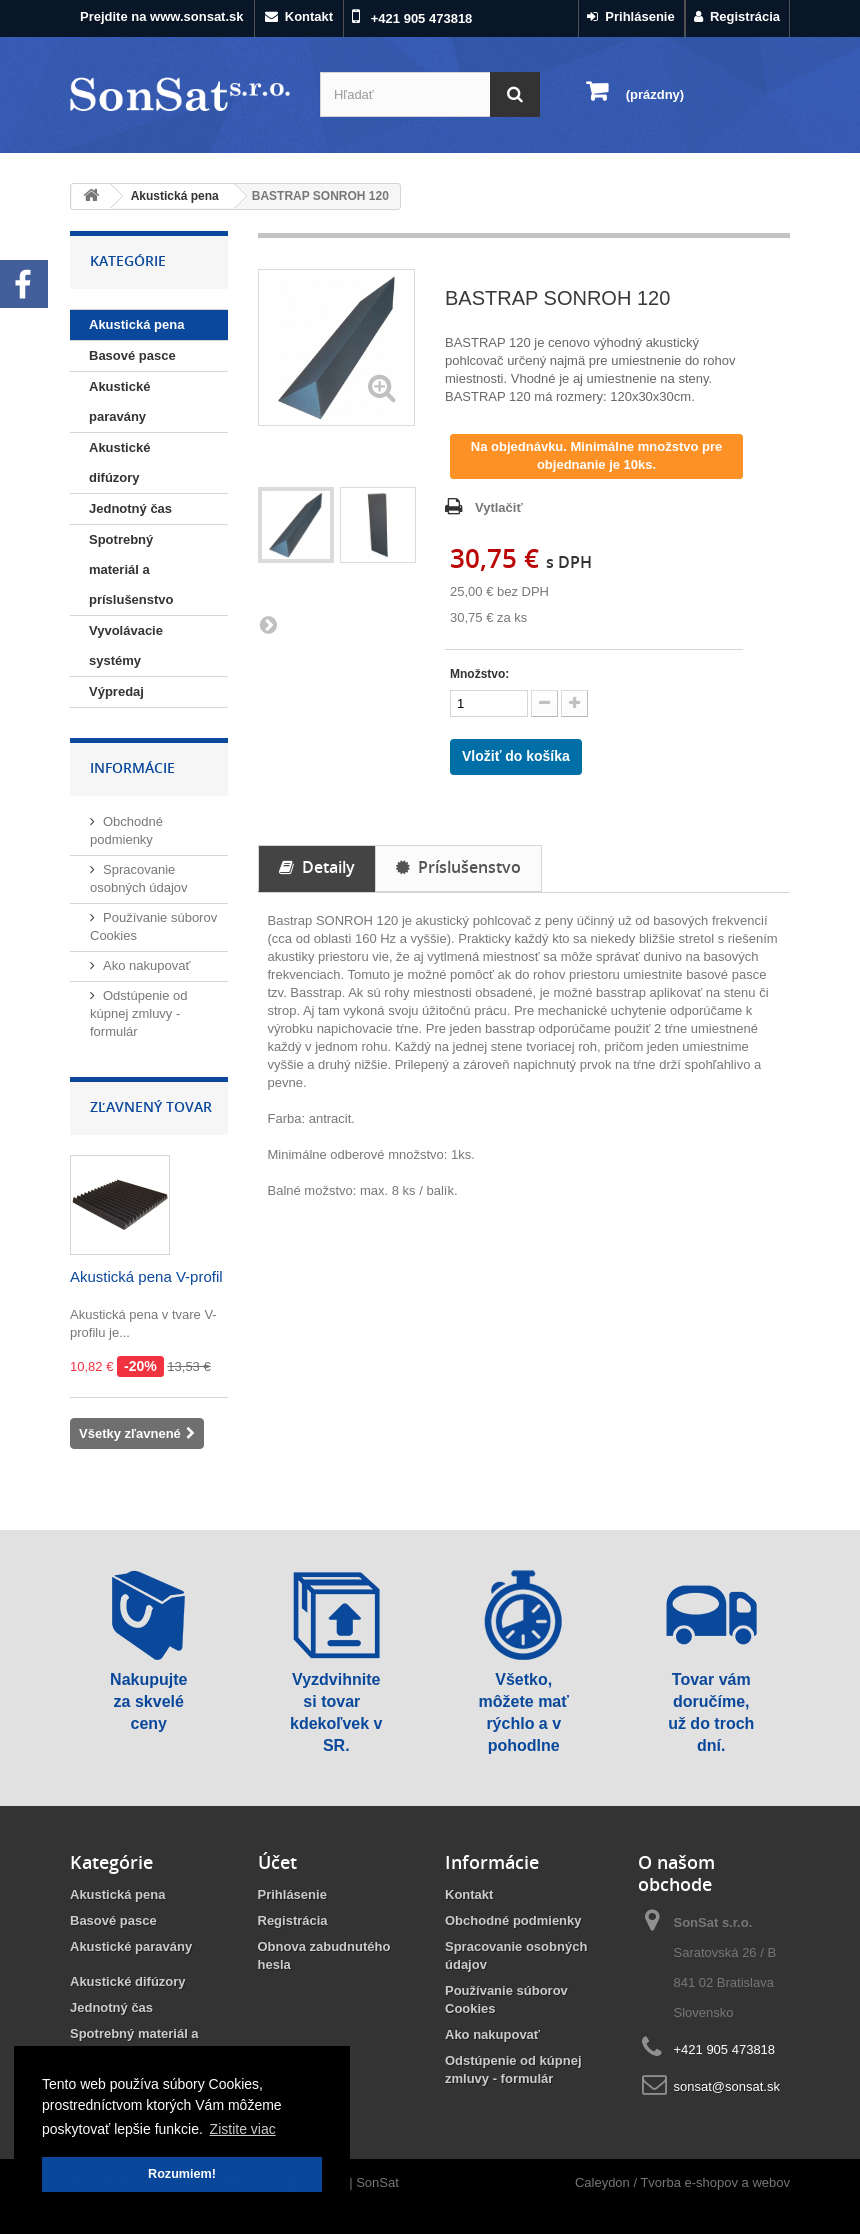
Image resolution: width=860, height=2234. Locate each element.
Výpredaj (116, 691)
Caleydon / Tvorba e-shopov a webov (682, 2182)
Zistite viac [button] (243, 2129)
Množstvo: (479, 674)
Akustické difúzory (119, 462)
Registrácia (737, 16)
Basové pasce (132, 355)
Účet (277, 1862)
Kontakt (299, 16)
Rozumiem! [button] (182, 2174)
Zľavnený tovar (151, 1106)
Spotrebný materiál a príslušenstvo (131, 569)
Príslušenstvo (458, 867)
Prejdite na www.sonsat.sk (162, 16)
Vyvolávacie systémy (126, 645)
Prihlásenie (631, 16)
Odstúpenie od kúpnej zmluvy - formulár (139, 1013)
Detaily (317, 867)
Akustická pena (136, 324)
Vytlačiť (499, 507)
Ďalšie (268, 624)
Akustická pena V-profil (146, 1276)
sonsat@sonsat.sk (727, 2086)
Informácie (132, 767)
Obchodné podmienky (513, 1920)
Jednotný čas (130, 508)
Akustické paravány (119, 401)
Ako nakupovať (146, 965)
